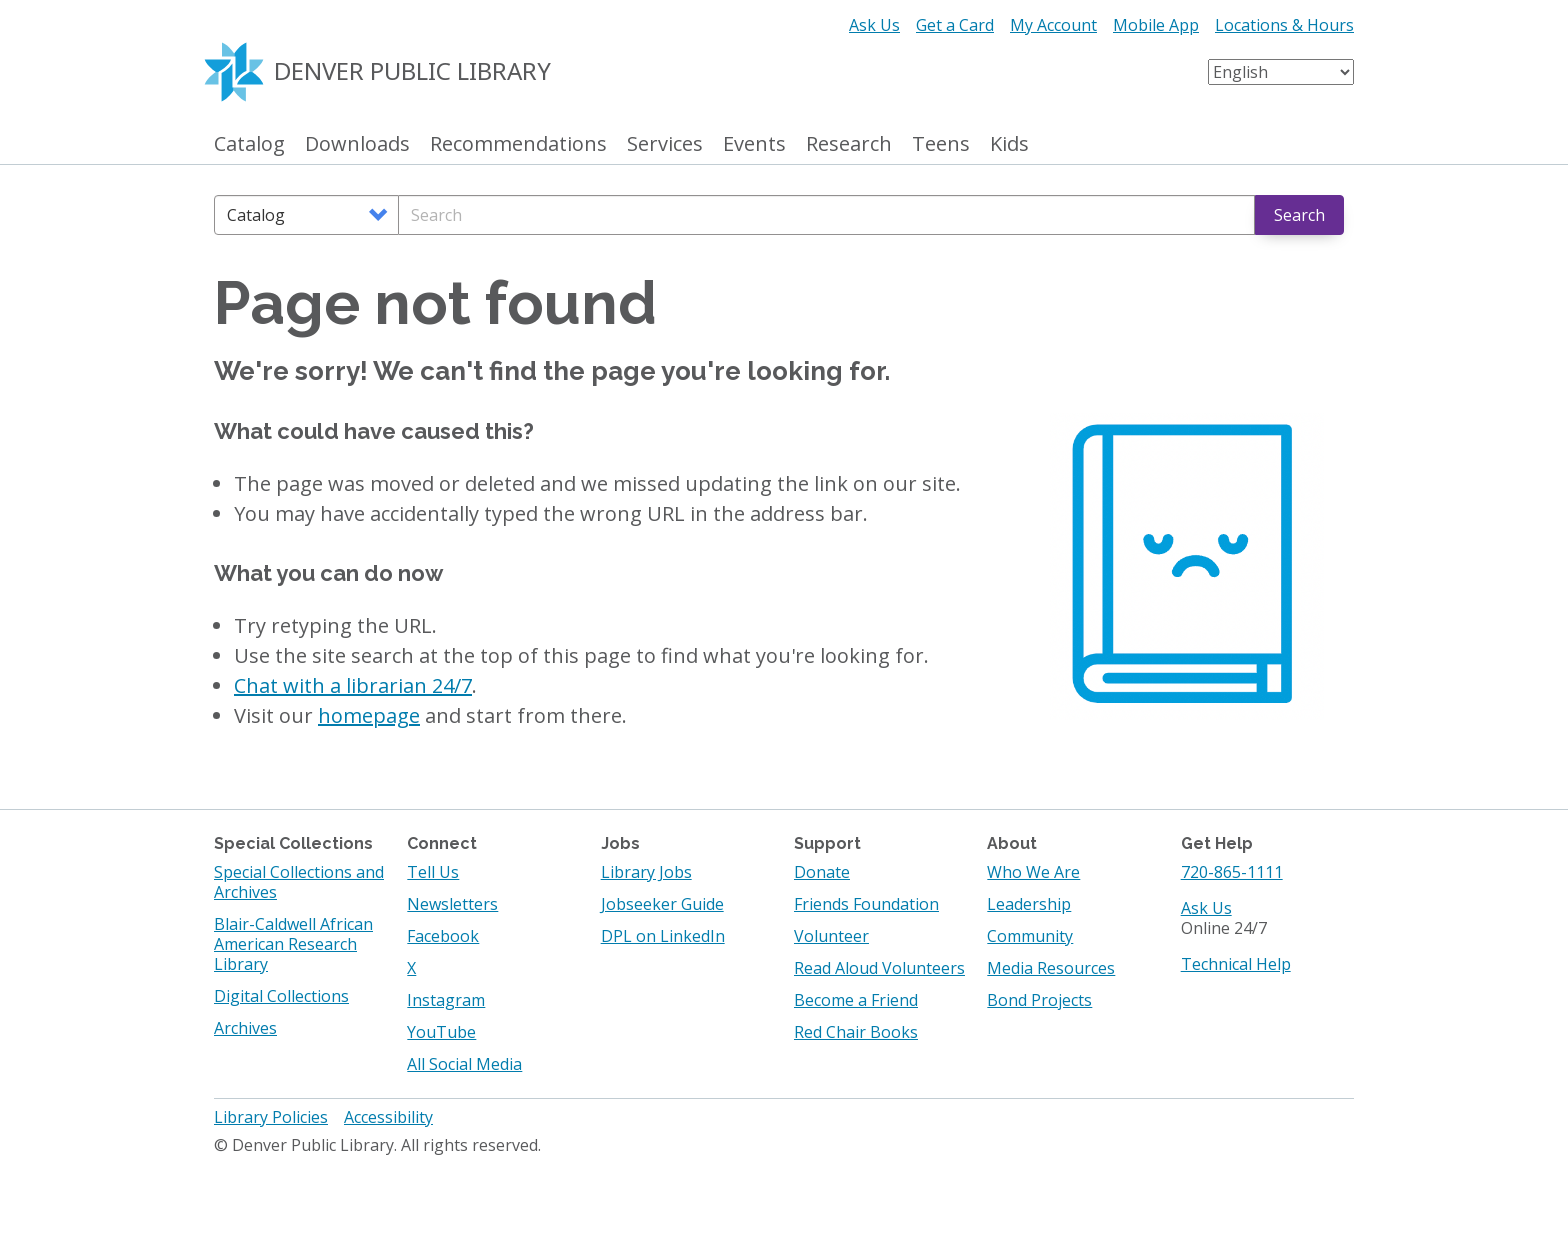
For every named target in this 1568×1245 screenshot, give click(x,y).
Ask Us (874, 25)
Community (1030, 936)
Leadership (1029, 904)
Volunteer (831, 936)
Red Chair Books (856, 1032)
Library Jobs (646, 872)
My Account (1053, 25)
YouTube (441, 1032)
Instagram (446, 1000)
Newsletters (452, 904)
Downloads (357, 144)
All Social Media (464, 1064)
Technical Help (1236, 964)
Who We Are (1033, 872)
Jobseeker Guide (662, 904)
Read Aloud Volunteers (879, 968)
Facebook (443, 936)
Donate (822, 872)
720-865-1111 (1232, 872)
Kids (1009, 144)
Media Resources (1051, 968)
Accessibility (388, 1117)
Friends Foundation (866, 904)
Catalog (249, 144)
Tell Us (433, 872)
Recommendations (518, 144)
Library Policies (271, 1117)
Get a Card (955, 25)
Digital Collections (281, 996)
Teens (941, 144)
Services (665, 144)
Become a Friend (856, 1000)
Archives (245, 1028)
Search (1299, 215)
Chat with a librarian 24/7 (353, 685)
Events (754, 144)
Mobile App (1156, 25)
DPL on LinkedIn (663, 936)
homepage (369, 715)
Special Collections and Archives (299, 882)
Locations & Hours (1284, 25)
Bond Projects (1039, 1000)
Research (849, 144)
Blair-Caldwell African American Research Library (293, 944)
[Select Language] (1281, 72)
